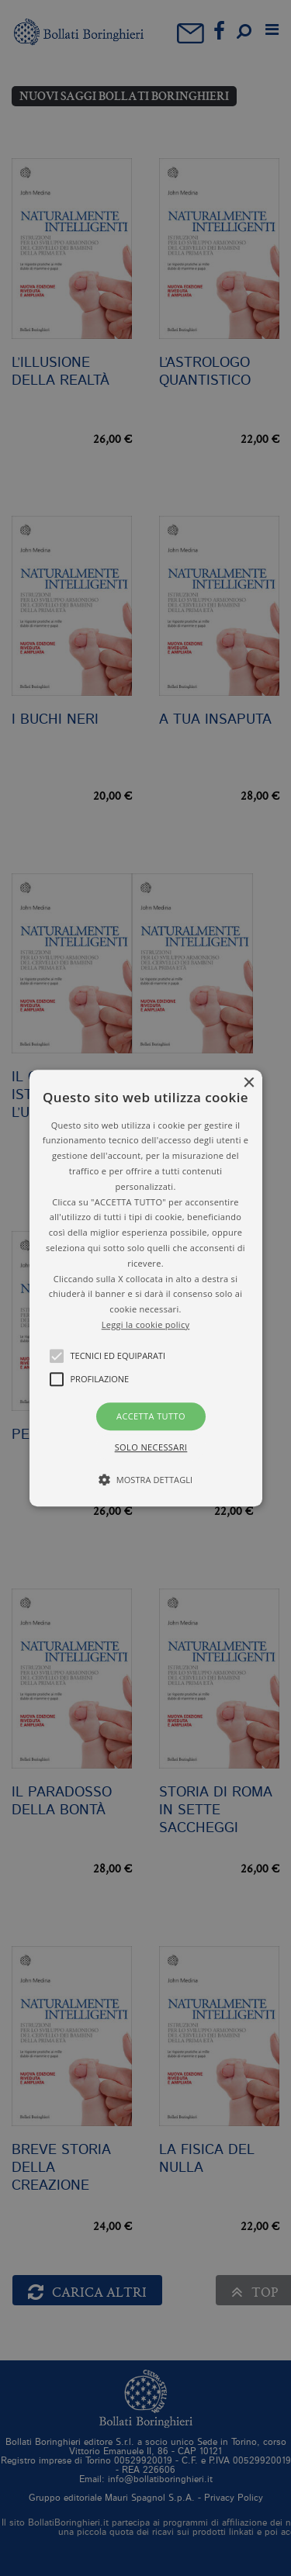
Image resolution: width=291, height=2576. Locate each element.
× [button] (249, 1083)
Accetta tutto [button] (150, 1416)
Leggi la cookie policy (146, 1324)
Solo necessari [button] (151, 1447)
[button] (145, 1288)
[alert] (145, 1288)
